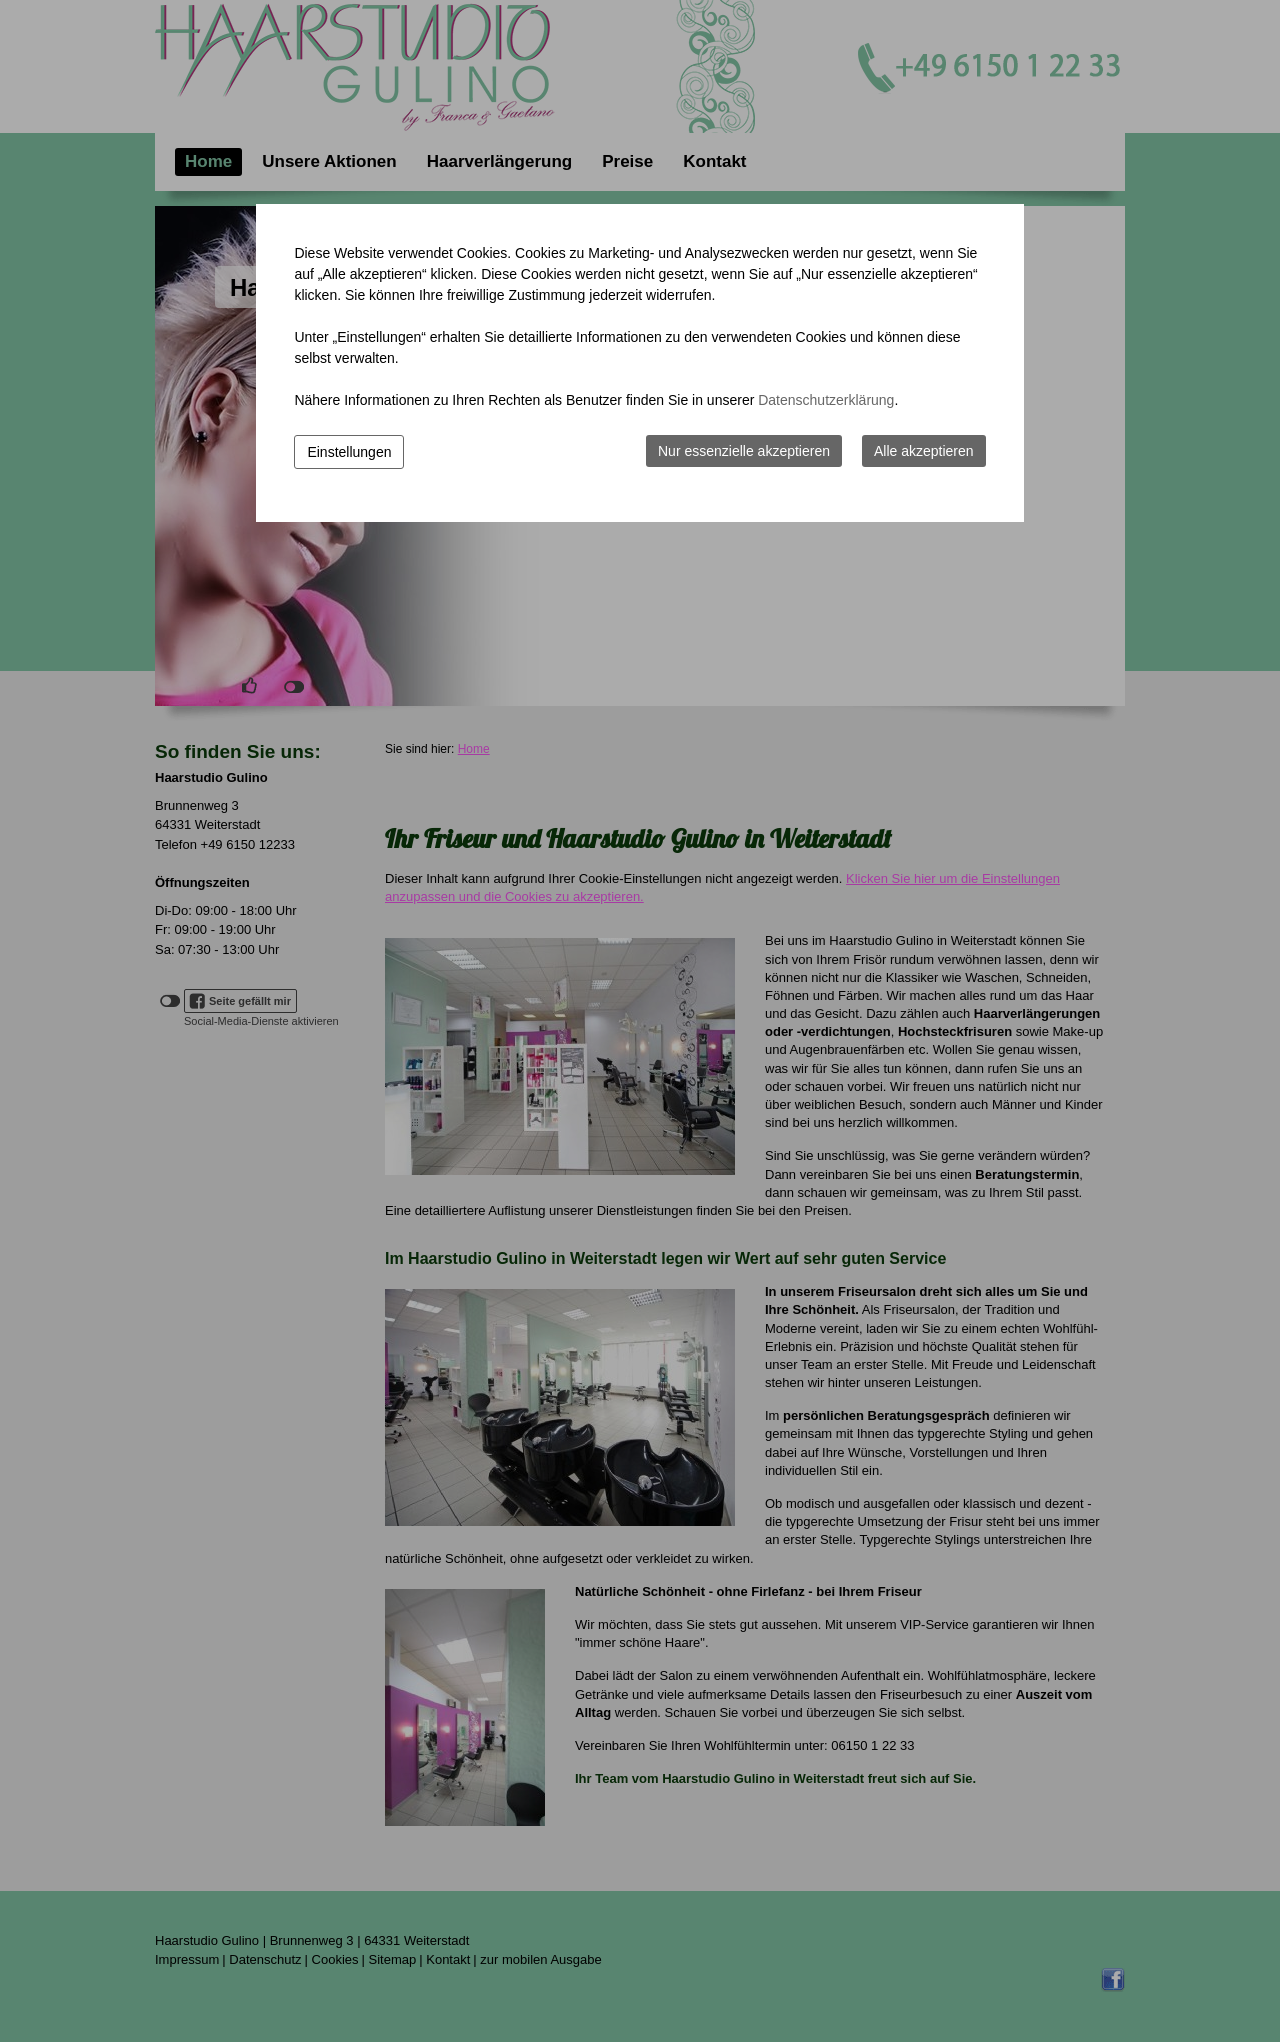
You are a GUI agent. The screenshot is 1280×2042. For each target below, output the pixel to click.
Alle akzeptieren (924, 451)
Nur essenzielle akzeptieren (744, 451)
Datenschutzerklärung (826, 400)
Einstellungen (349, 452)
